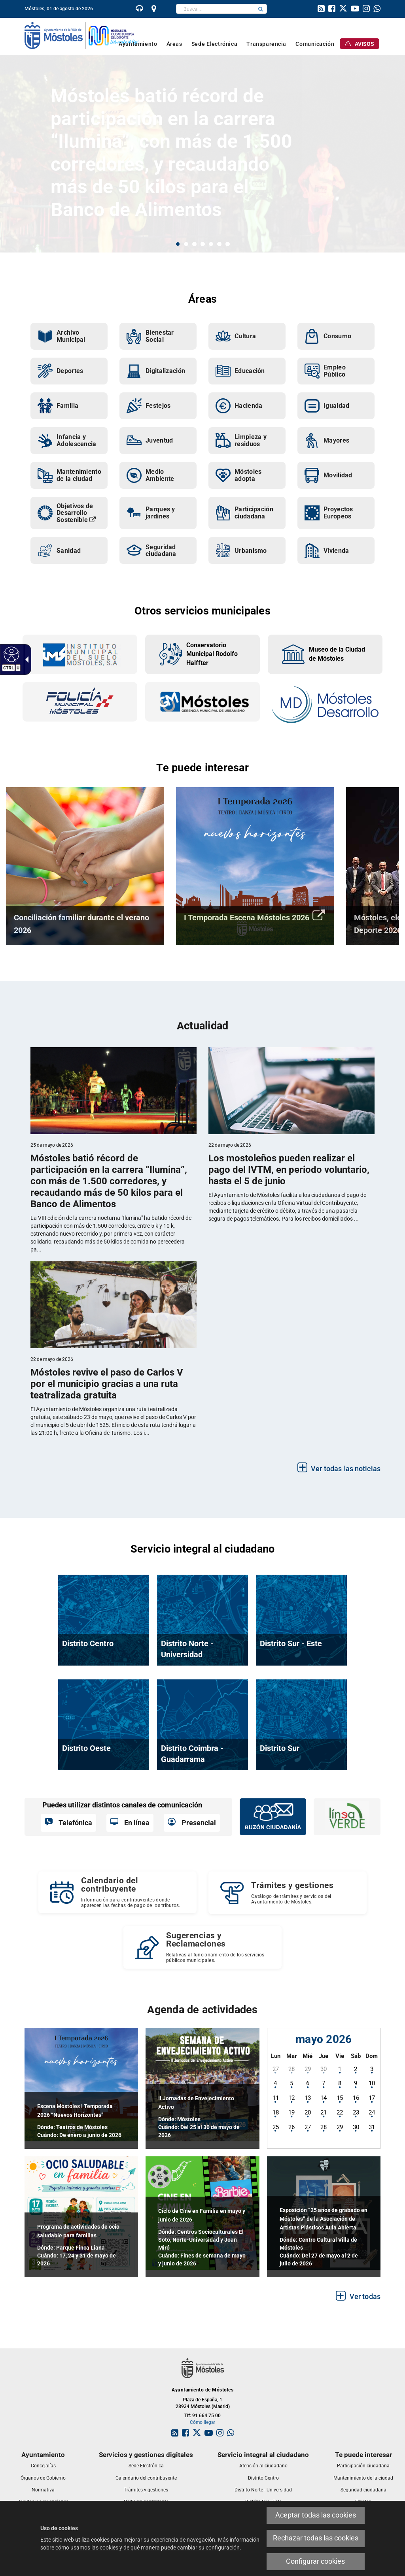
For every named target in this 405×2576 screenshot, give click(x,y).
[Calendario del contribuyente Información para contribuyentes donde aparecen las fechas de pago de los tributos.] (117, 1892)
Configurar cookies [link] (315, 2561)
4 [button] (203, 244)
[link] (10, 653)
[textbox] (215, 9)
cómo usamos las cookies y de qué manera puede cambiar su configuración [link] (147, 2547)
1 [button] (178, 244)
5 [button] (211, 244)
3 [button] (194, 244)
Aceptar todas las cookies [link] (315, 2515)
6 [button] (219, 244)
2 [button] (186, 244)
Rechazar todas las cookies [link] (315, 2538)
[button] (260, 9)
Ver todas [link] (365, 2296)
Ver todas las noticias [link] (345, 1468)
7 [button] (227, 244)
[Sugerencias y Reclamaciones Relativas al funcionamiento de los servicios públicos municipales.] (202, 1947)
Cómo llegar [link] (202, 2422)
